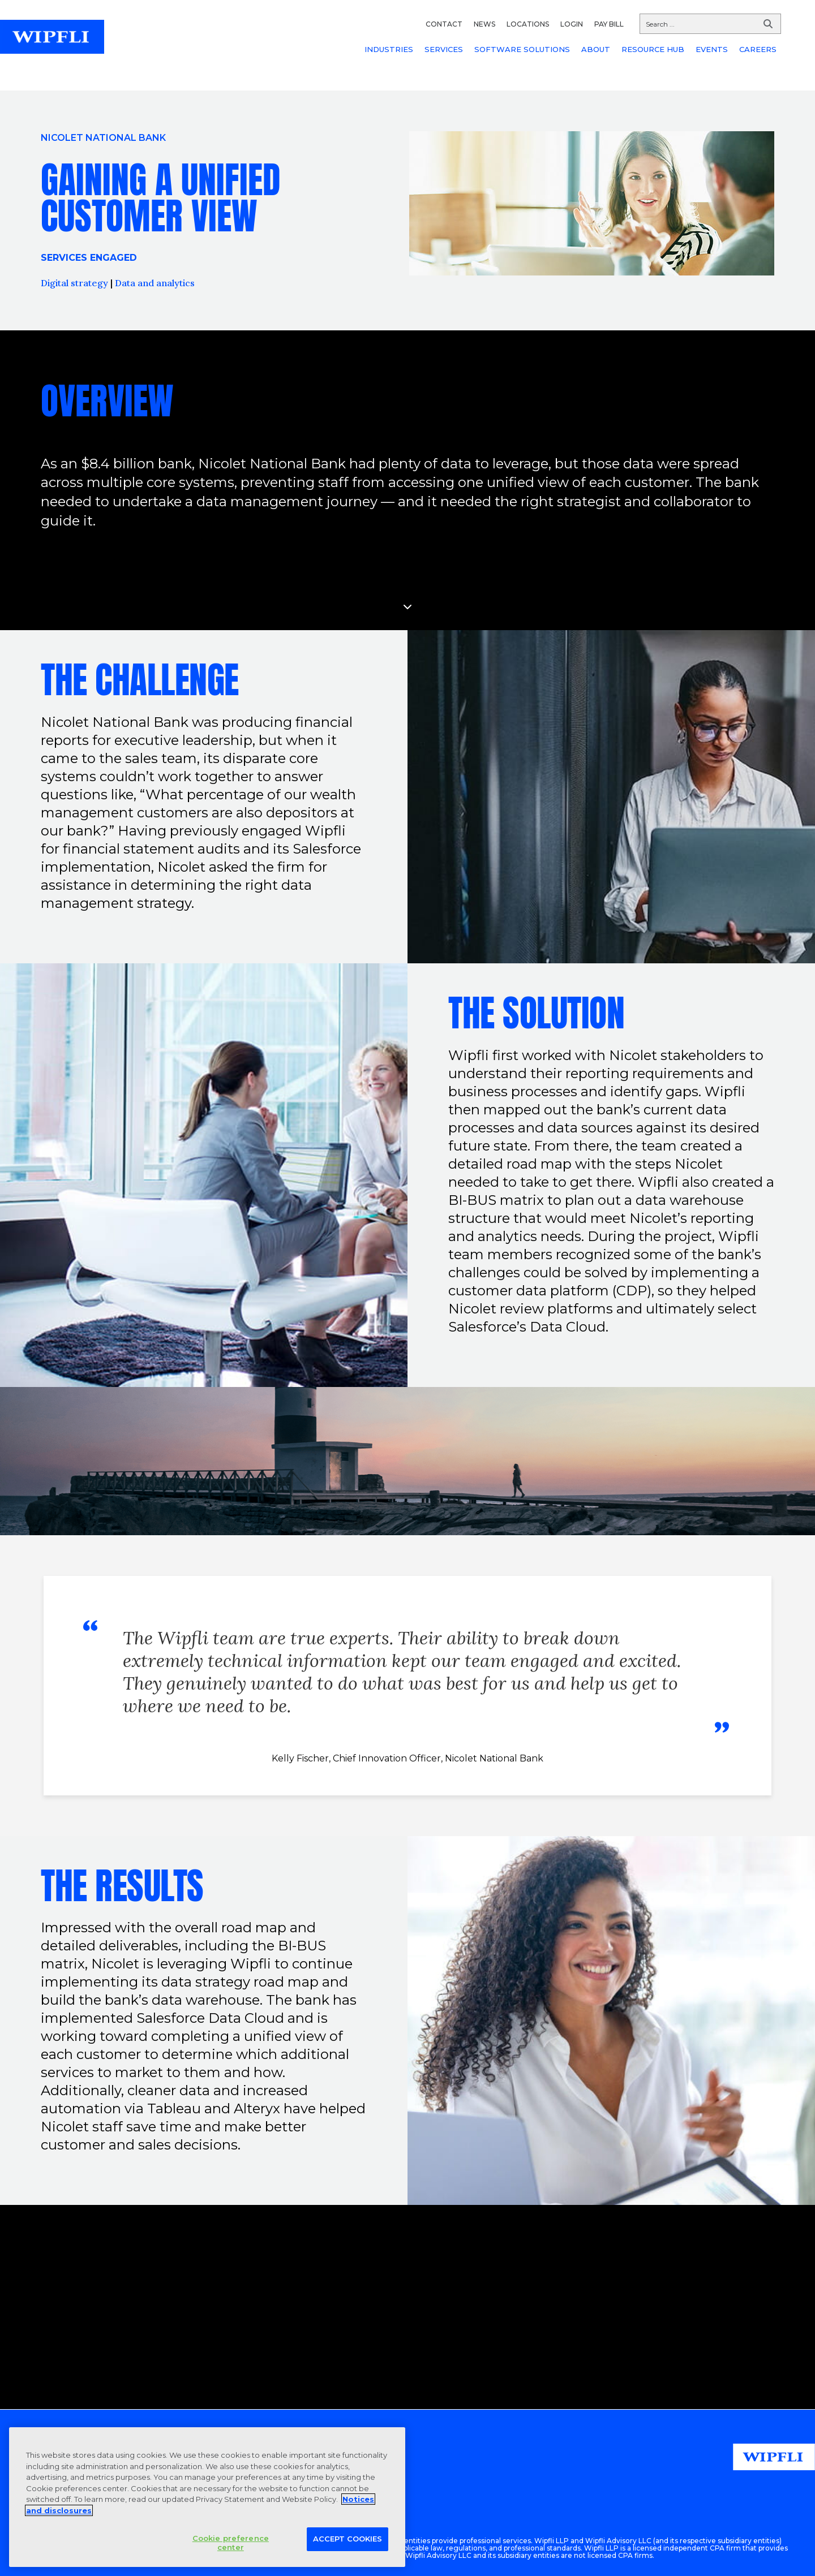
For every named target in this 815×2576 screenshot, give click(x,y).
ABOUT (595, 49)
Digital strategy (74, 282)
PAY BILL (609, 24)
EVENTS (712, 49)
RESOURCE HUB (652, 49)
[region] (207, 2497)
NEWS (484, 24)
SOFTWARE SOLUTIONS (522, 49)
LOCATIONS (528, 24)
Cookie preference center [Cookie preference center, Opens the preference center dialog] (230, 2543)
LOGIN (571, 24)
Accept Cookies (347, 2538)
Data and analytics (155, 282)
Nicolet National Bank (103, 137)
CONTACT (444, 24)
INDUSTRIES (388, 49)
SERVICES (443, 49)
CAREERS (758, 49)
